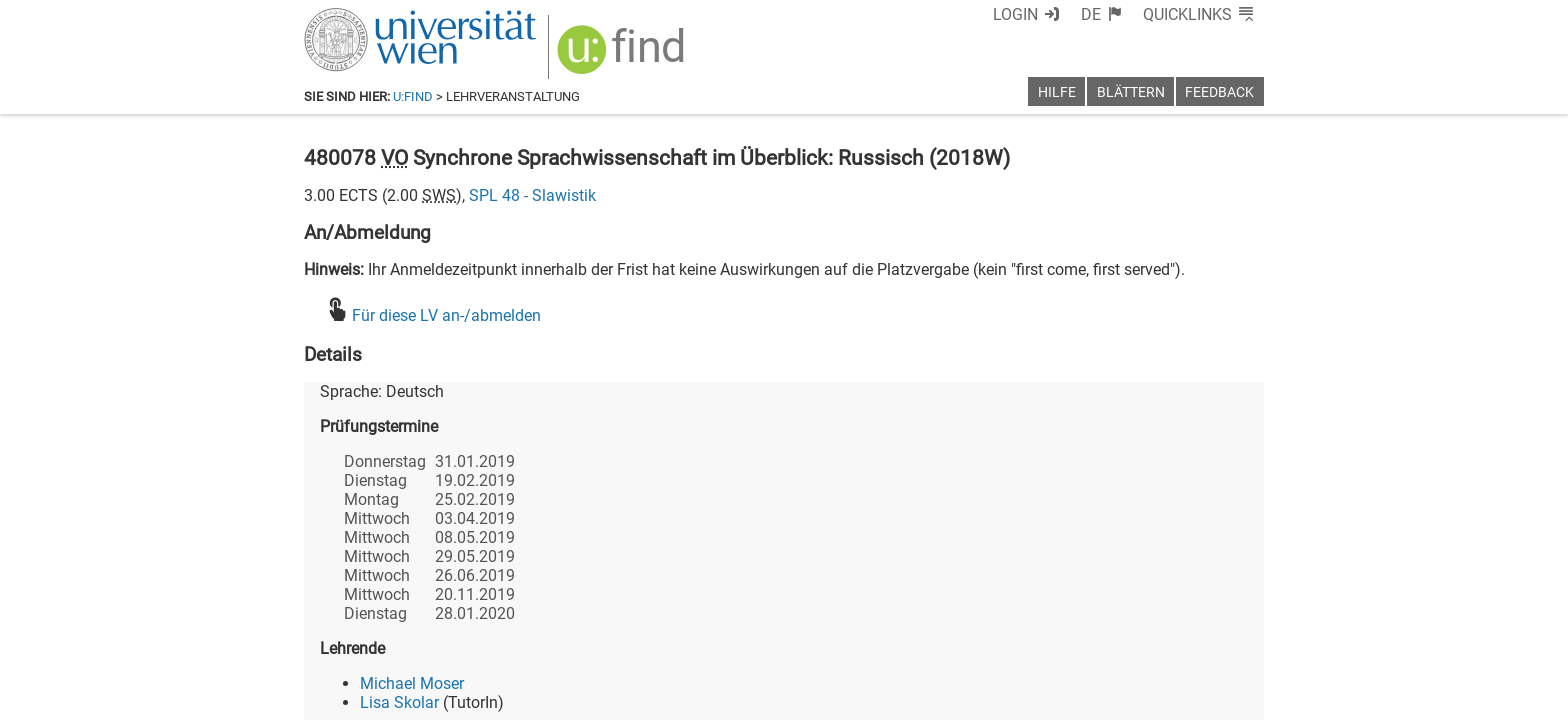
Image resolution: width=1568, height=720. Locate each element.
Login (1015, 14)
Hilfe (1057, 92)
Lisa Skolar (399, 702)
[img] (623, 56)
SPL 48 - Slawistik (532, 195)
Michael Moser (412, 683)
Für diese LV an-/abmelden (446, 315)
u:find (413, 96)
